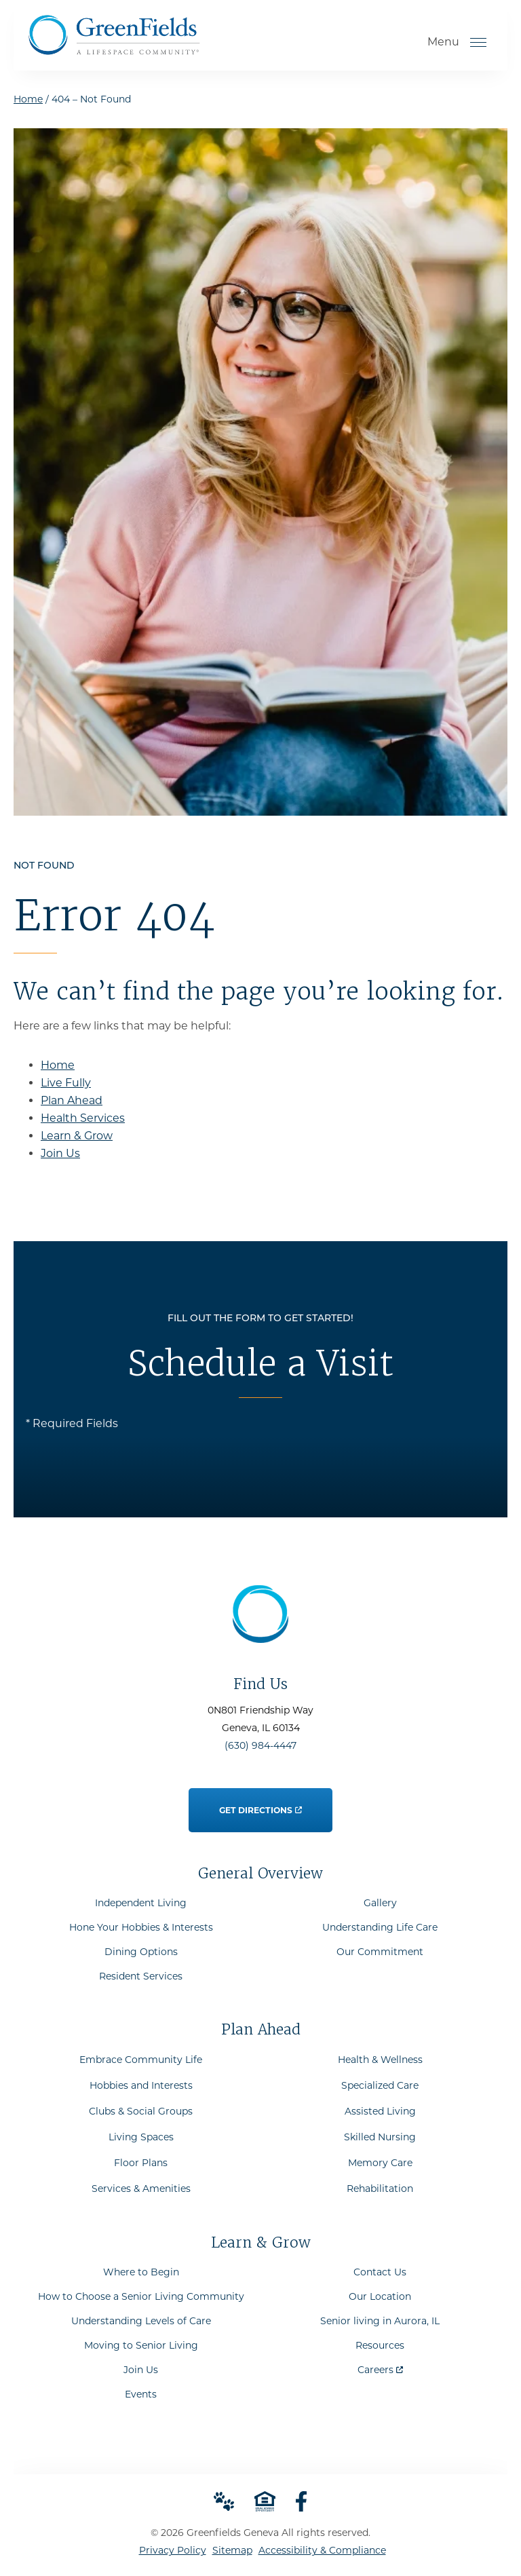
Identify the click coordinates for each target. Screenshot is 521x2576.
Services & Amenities (141, 2188)
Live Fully (66, 1082)
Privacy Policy (172, 2550)
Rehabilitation (380, 2188)
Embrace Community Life (140, 2059)
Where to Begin (141, 2272)
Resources (379, 2345)
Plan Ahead (71, 1100)
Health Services (83, 1118)
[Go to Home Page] (114, 49)
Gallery (380, 1903)
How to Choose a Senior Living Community (141, 2296)
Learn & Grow (77, 1135)
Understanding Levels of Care (141, 2321)
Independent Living (141, 1903)
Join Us (60, 1153)
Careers (380, 2366)
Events (141, 2394)
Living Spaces (141, 2137)
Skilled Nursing (380, 2137)
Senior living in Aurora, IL (380, 2321)
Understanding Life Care (380, 1927)
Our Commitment (379, 1952)
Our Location (380, 2296)
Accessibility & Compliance (322, 2550)
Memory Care (380, 2163)
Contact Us (379, 2272)
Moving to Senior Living (141, 2345)
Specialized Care (380, 2085)
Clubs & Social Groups (141, 2111)
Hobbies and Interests (141, 2085)
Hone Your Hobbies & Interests (141, 1927)
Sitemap (232, 2550)
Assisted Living (380, 2111)
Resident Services (140, 1976)
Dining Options (141, 1952)
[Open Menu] (478, 42)
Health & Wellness (380, 2059)
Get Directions (260, 1801)
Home (28, 99)
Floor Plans (141, 2163)
